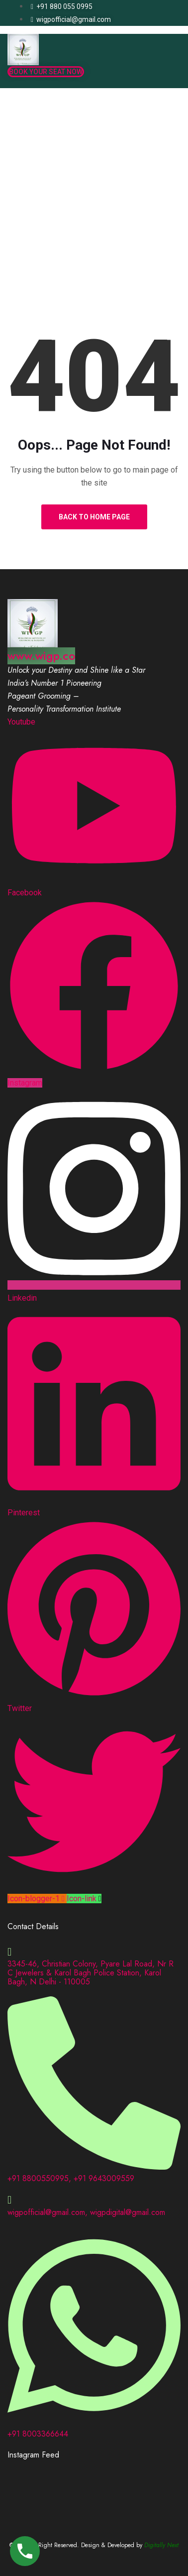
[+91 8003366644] (94, 2421)
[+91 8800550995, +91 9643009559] (94, 2166)
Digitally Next (161, 2545)
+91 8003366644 (37, 2434)
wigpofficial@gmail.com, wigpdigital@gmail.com (86, 2212)
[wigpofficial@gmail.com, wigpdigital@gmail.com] (9, 2200)
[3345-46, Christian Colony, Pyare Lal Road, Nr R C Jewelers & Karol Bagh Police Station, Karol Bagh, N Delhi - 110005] (9, 1952)
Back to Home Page (94, 517)
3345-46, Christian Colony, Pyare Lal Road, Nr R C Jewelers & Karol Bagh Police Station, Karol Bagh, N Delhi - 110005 (90, 1972)
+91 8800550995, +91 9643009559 (70, 2178)
